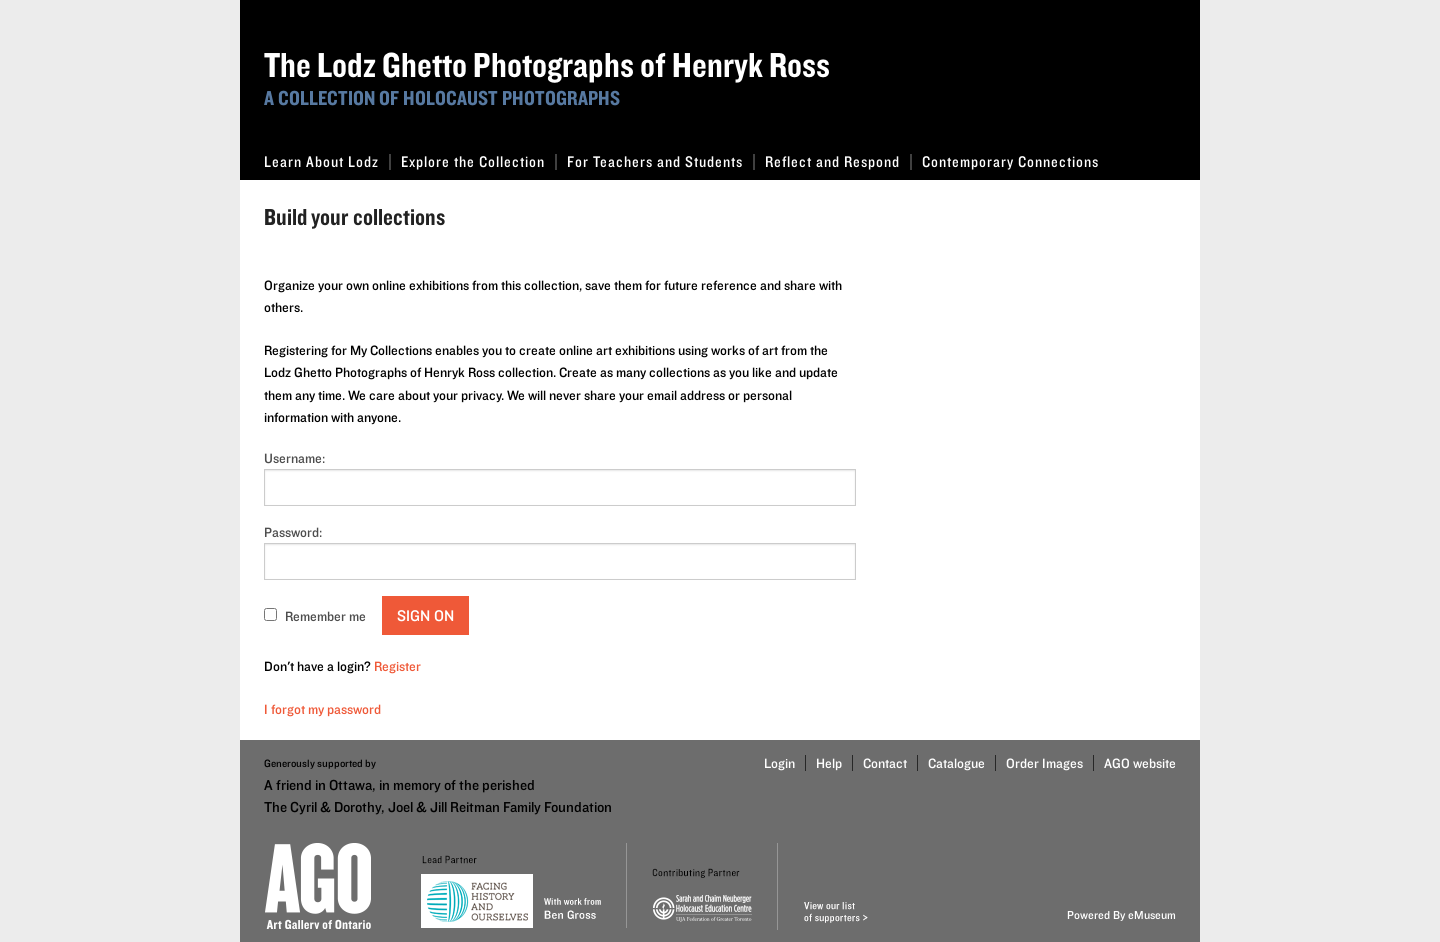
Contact (885, 763)
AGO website (1140, 763)
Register (397, 666)
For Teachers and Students (661, 161)
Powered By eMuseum (1121, 914)
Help (829, 763)
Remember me (325, 616)
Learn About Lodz (327, 161)
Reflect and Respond (838, 161)
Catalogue (956, 763)
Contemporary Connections (1010, 161)
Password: (293, 532)
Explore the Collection (479, 161)
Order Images (1044, 763)
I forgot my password (322, 709)
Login (779, 763)
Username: (294, 458)
